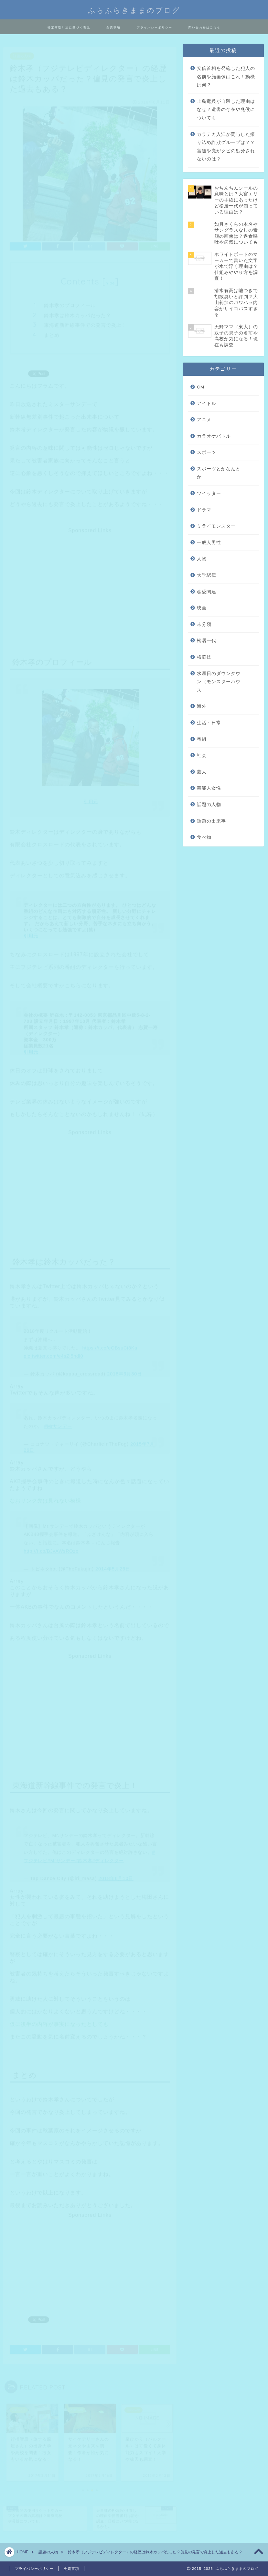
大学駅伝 (206, 575)
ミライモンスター (216, 526)
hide (110, 280)
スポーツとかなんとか (219, 473)
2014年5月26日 (112, 1565)
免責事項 (113, 27)
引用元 (91, 798)
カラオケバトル (214, 436)
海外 (202, 706)
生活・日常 (209, 722)
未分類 (204, 624)
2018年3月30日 (124, 1370)
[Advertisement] (89, 575)
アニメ (204, 419)
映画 (202, 608)
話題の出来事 (211, 821)
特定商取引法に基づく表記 (69, 27)
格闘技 (204, 657)
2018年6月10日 (115, 1875)
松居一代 (206, 640)
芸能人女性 (209, 788)
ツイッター (209, 493)
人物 (202, 558)
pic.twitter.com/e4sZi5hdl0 (53, 1353)
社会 (202, 755)
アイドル (206, 403)
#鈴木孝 (83, 1857)
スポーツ (206, 452)
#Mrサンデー (58, 1423)
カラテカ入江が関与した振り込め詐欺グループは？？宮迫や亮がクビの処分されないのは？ (226, 147)
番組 (202, 739)
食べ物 (204, 837)
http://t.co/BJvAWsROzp (51, 1548)
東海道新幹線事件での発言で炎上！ (85, 322)
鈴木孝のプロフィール (70, 302)
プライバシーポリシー (154, 27)
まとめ (51, 332)
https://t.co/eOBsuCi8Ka (109, 1345)
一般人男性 (209, 542)
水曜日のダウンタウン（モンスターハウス (219, 682)
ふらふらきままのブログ (134, 9)
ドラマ (204, 510)
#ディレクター (108, 1857)
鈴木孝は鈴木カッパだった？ (77, 312)
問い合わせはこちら (204, 27)
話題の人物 (22, 53)
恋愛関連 (206, 591)
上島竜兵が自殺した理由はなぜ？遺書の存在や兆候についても (226, 109)
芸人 (202, 772)
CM (200, 387)
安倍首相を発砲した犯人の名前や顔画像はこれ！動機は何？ (226, 76)
